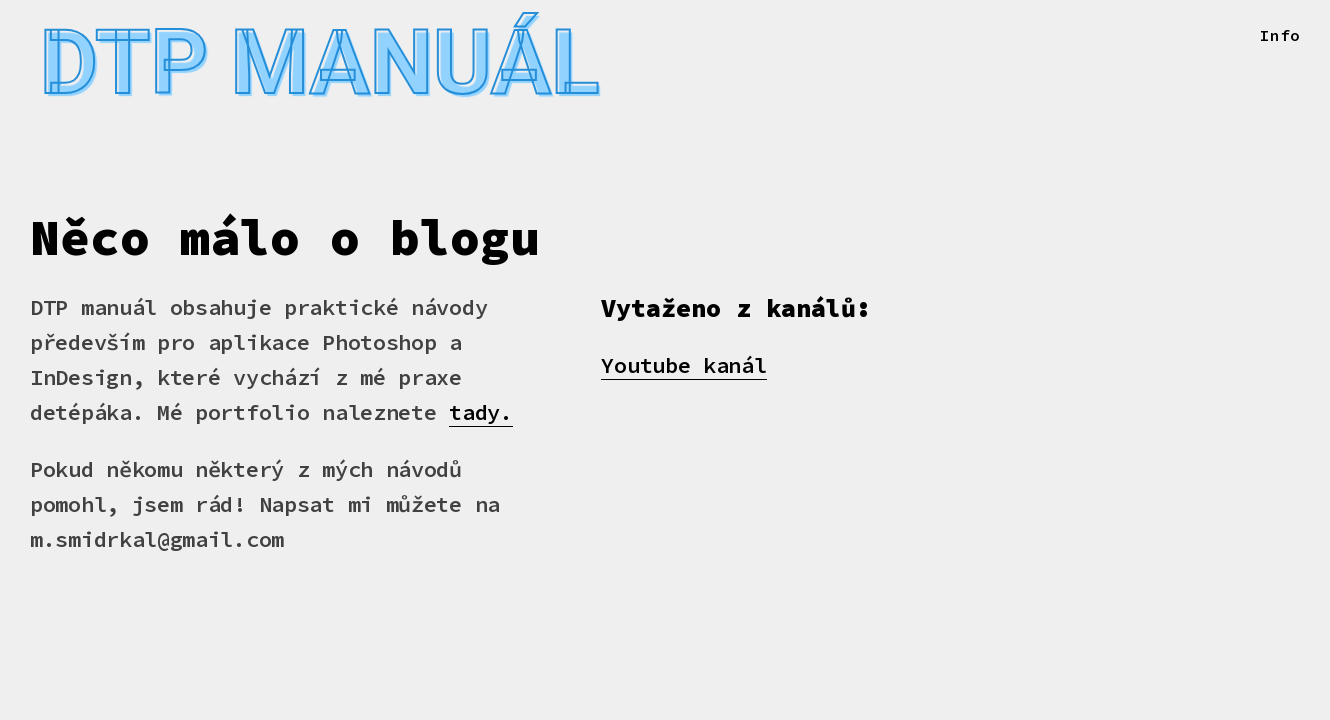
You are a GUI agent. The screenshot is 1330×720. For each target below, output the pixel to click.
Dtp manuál (342, 68)
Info (1280, 35)
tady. (481, 424)
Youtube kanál (683, 377)
